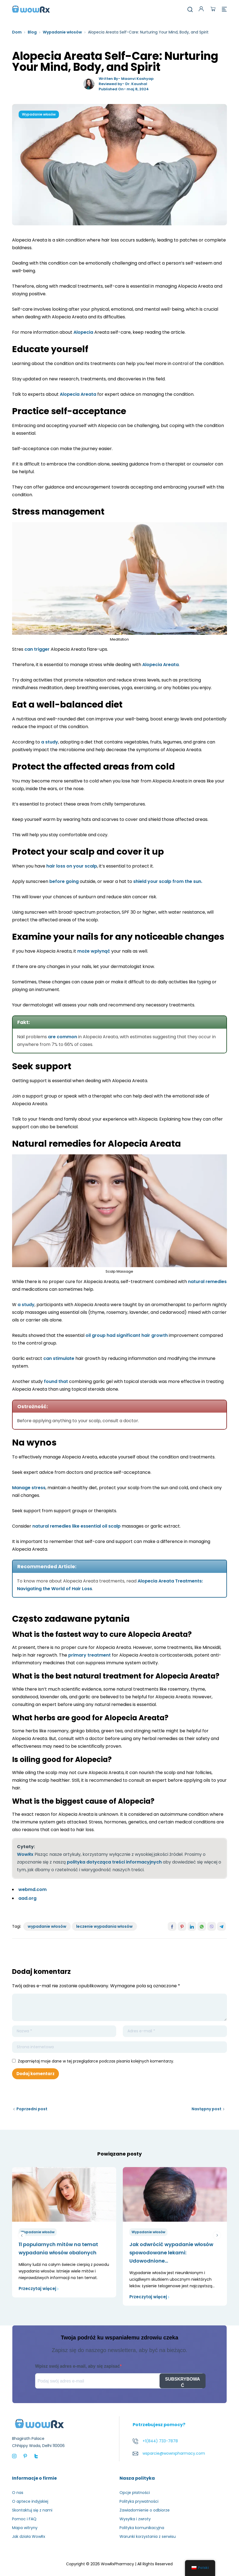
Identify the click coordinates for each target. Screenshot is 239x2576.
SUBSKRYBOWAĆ (182, 2382)
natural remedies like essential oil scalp (76, 1526)
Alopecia (83, 332)
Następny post (206, 2109)
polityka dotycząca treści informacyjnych (114, 1862)
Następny (217, 2235)
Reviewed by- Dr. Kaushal (123, 84)
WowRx (25, 1854)
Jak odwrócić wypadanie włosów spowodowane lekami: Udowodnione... (171, 2252)
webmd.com (32, 1889)
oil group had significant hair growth (127, 1335)
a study (49, 742)
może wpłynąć (93, 951)
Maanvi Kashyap (137, 78)
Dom (17, 32)
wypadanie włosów (47, 1926)
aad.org (27, 1898)
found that (56, 1381)
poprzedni (22, 2235)
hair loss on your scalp (71, 866)
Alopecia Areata (78, 394)
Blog (32, 32)
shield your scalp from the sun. (168, 881)
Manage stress (28, 1488)
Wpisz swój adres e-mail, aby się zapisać (77, 2366)
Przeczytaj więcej (39, 2288)
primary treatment (89, 1655)
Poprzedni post (31, 2109)
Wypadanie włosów (62, 32)
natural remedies (207, 1281)
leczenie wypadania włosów (104, 1926)
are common (62, 1037)
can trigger (37, 649)
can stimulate (58, 1358)
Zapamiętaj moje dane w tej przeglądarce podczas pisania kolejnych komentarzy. (96, 2061)
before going (64, 881)
